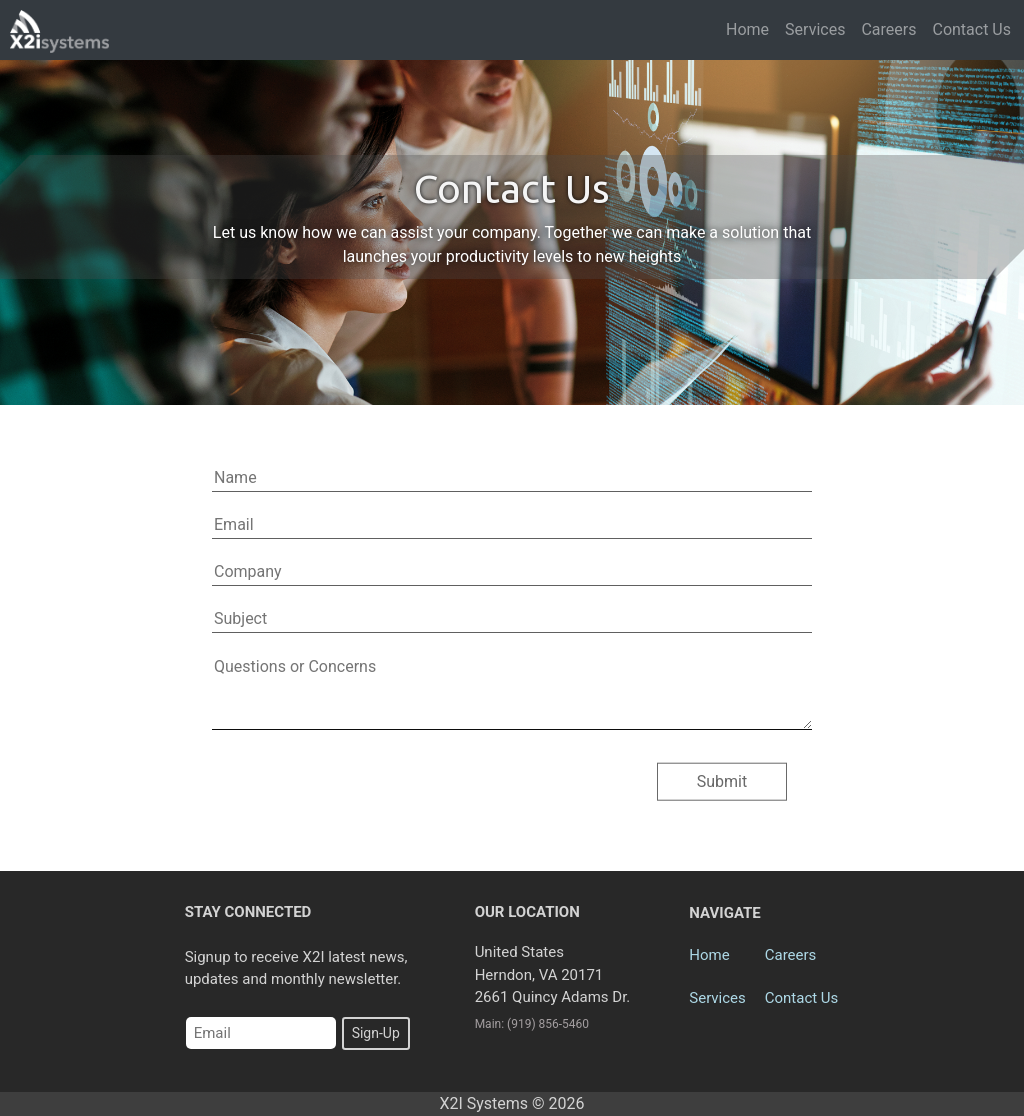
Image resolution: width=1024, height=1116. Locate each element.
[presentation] (374, 786)
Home (747, 29)
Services (815, 29)
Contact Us (971, 29)
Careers (888, 29)
